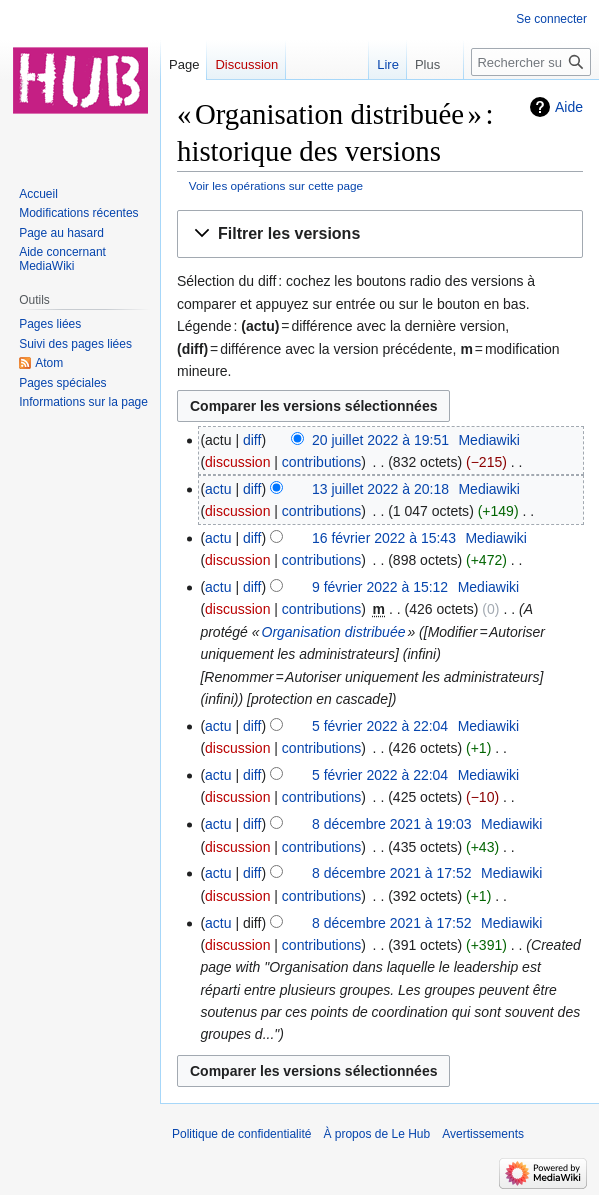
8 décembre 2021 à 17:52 (392, 873)
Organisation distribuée (334, 632)
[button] (380, 234)
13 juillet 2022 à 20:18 (380, 489)
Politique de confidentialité (241, 1134)
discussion (237, 462)
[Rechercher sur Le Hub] (531, 62)
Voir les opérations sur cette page (276, 185)
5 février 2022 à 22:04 (380, 726)
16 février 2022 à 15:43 (384, 538)
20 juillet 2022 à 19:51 (380, 440)
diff (252, 440)
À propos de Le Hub (376, 1134)
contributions (321, 462)
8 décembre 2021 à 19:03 (392, 824)
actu (218, 489)
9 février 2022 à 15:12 (380, 587)
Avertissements (483, 1134)
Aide (569, 107)
